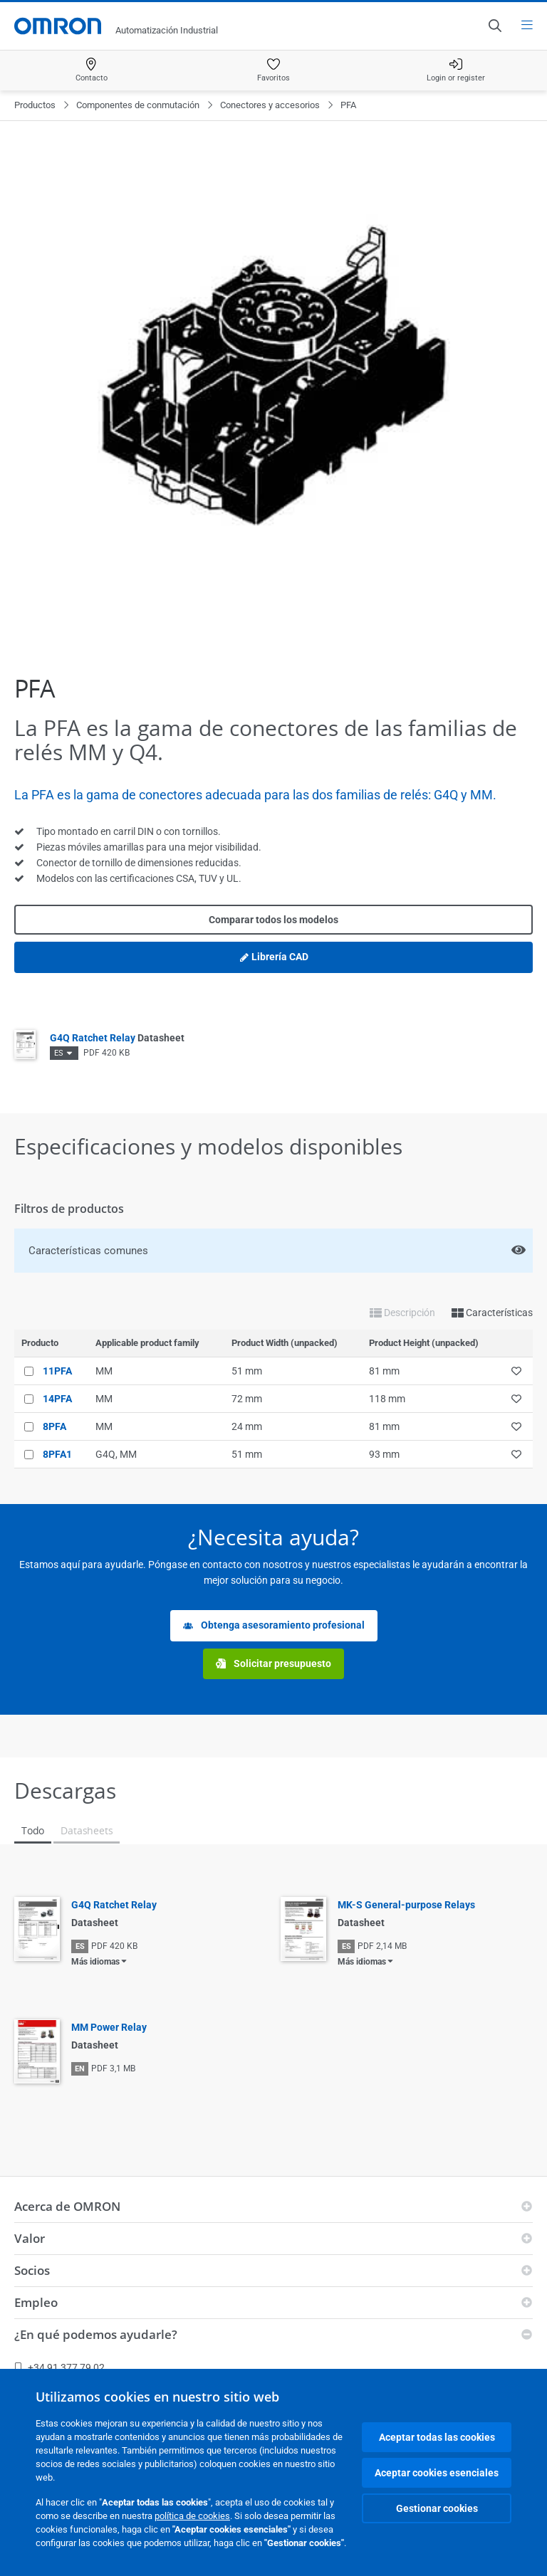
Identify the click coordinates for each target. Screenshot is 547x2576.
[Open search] (494, 25)
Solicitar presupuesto (273, 1664)
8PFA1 (57, 1454)
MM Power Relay (109, 2027)
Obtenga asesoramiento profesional (274, 1625)
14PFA (57, 1398)
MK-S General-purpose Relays (406, 1904)
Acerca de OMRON (67, 2206)
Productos (35, 105)
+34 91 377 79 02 (59, 2367)
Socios (32, 2270)
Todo (32, 1830)
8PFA (54, 1426)
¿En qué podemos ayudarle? (95, 2334)
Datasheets (87, 1830)
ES (58, 1053)
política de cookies (192, 2516)
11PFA (57, 1371)
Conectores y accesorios (270, 105)
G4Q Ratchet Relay (117, 1037)
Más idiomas (95, 1962)
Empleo (36, 2302)
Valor (29, 2238)
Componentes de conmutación (137, 105)
